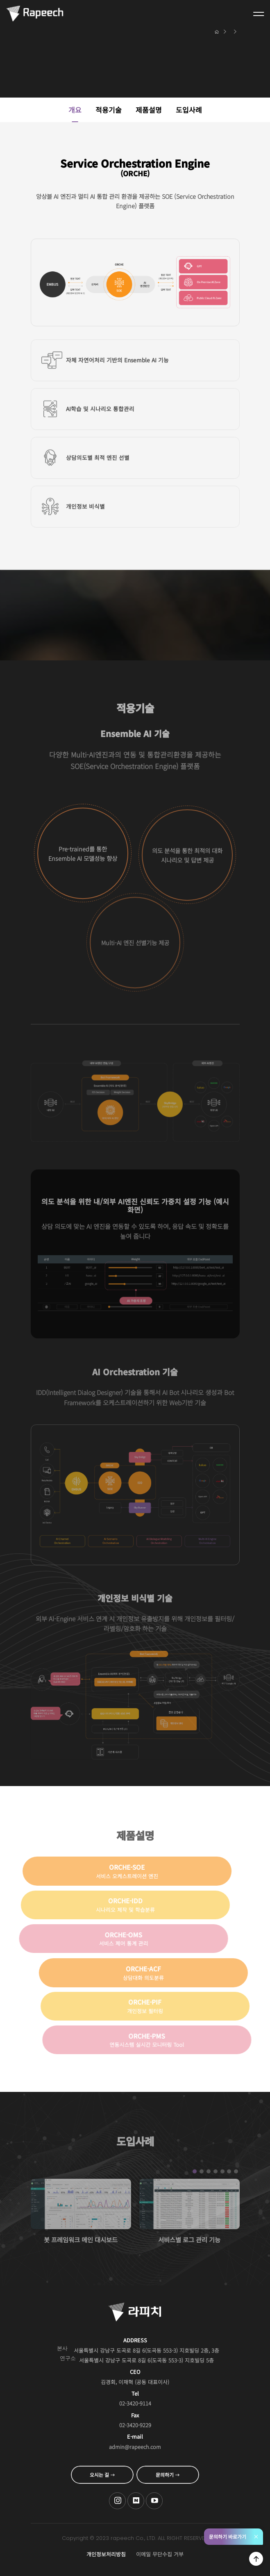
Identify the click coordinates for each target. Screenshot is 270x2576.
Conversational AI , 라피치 (35, 14)
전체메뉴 (259, 14)
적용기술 (108, 110)
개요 (75, 110)
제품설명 (149, 110)
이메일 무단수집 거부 (160, 2554)
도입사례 (189, 110)
